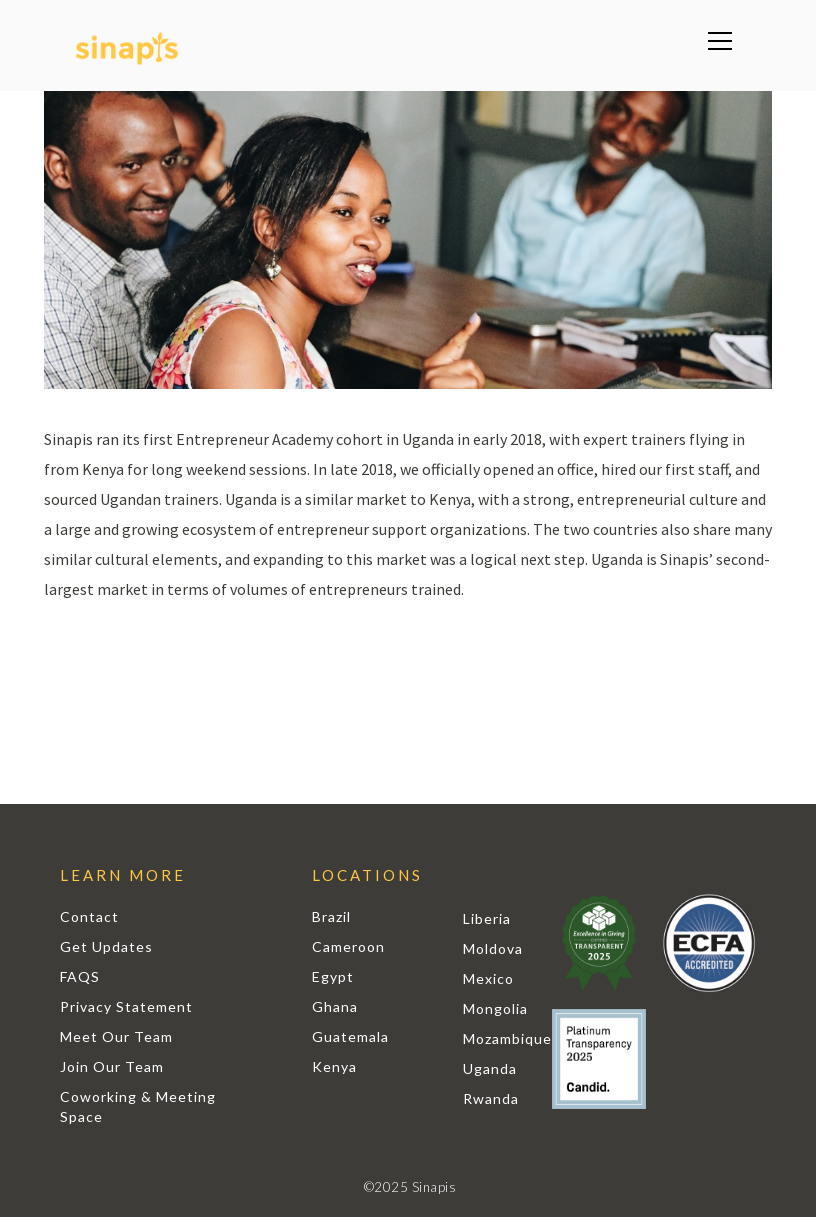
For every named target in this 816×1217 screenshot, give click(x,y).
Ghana (335, 1006)
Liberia (487, 918)
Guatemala (350, 1036)
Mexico (488, 978)
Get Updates (106, 946)
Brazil (331, 916)
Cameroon (348, 946)
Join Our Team (112, 1066)
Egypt (333, 976)
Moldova (493, 948)
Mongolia (495, 1008)
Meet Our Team (116, 1036)
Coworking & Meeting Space (138, 1106)
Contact (89, 916)
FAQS (80, 976)
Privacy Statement (126, 1006)
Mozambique (507, 1038)
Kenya (334, 1066)
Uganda (490, 1068)
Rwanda (491, 1098)
